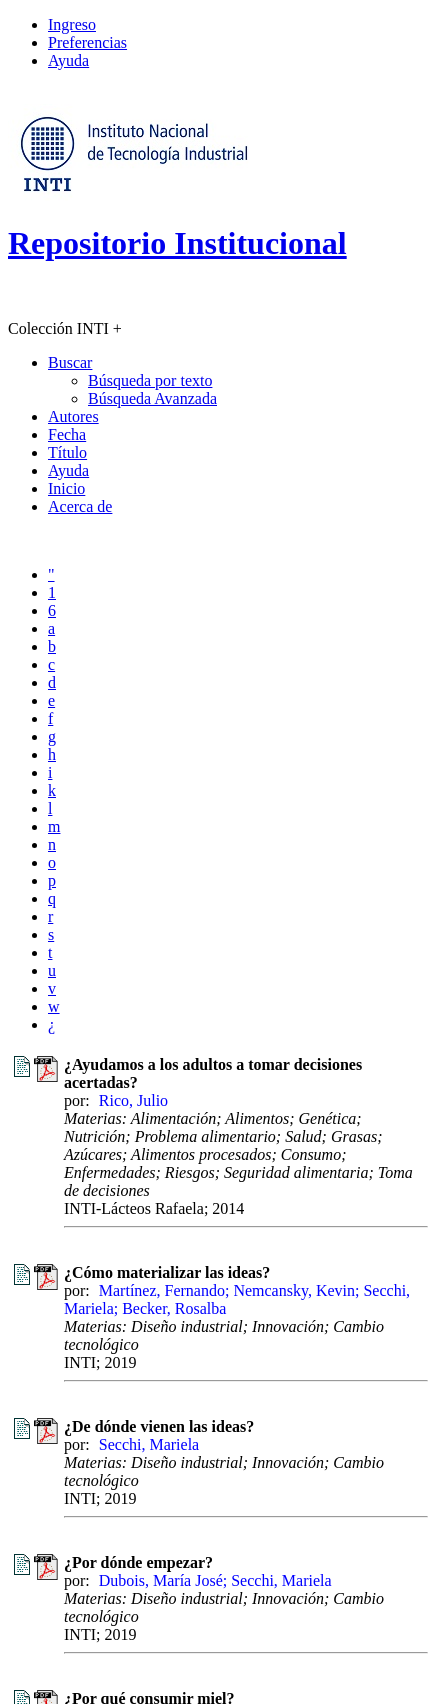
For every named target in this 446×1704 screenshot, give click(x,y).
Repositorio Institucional (177, 243)
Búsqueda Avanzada (152, 398)
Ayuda (68, 60)
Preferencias (87, 42)
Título (67, 452)
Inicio (66, 488)
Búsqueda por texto (150, 380)
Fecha (67, 434)
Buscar (70, 362)
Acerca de (80, 506)
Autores (73, 416)
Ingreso (72, 24)
